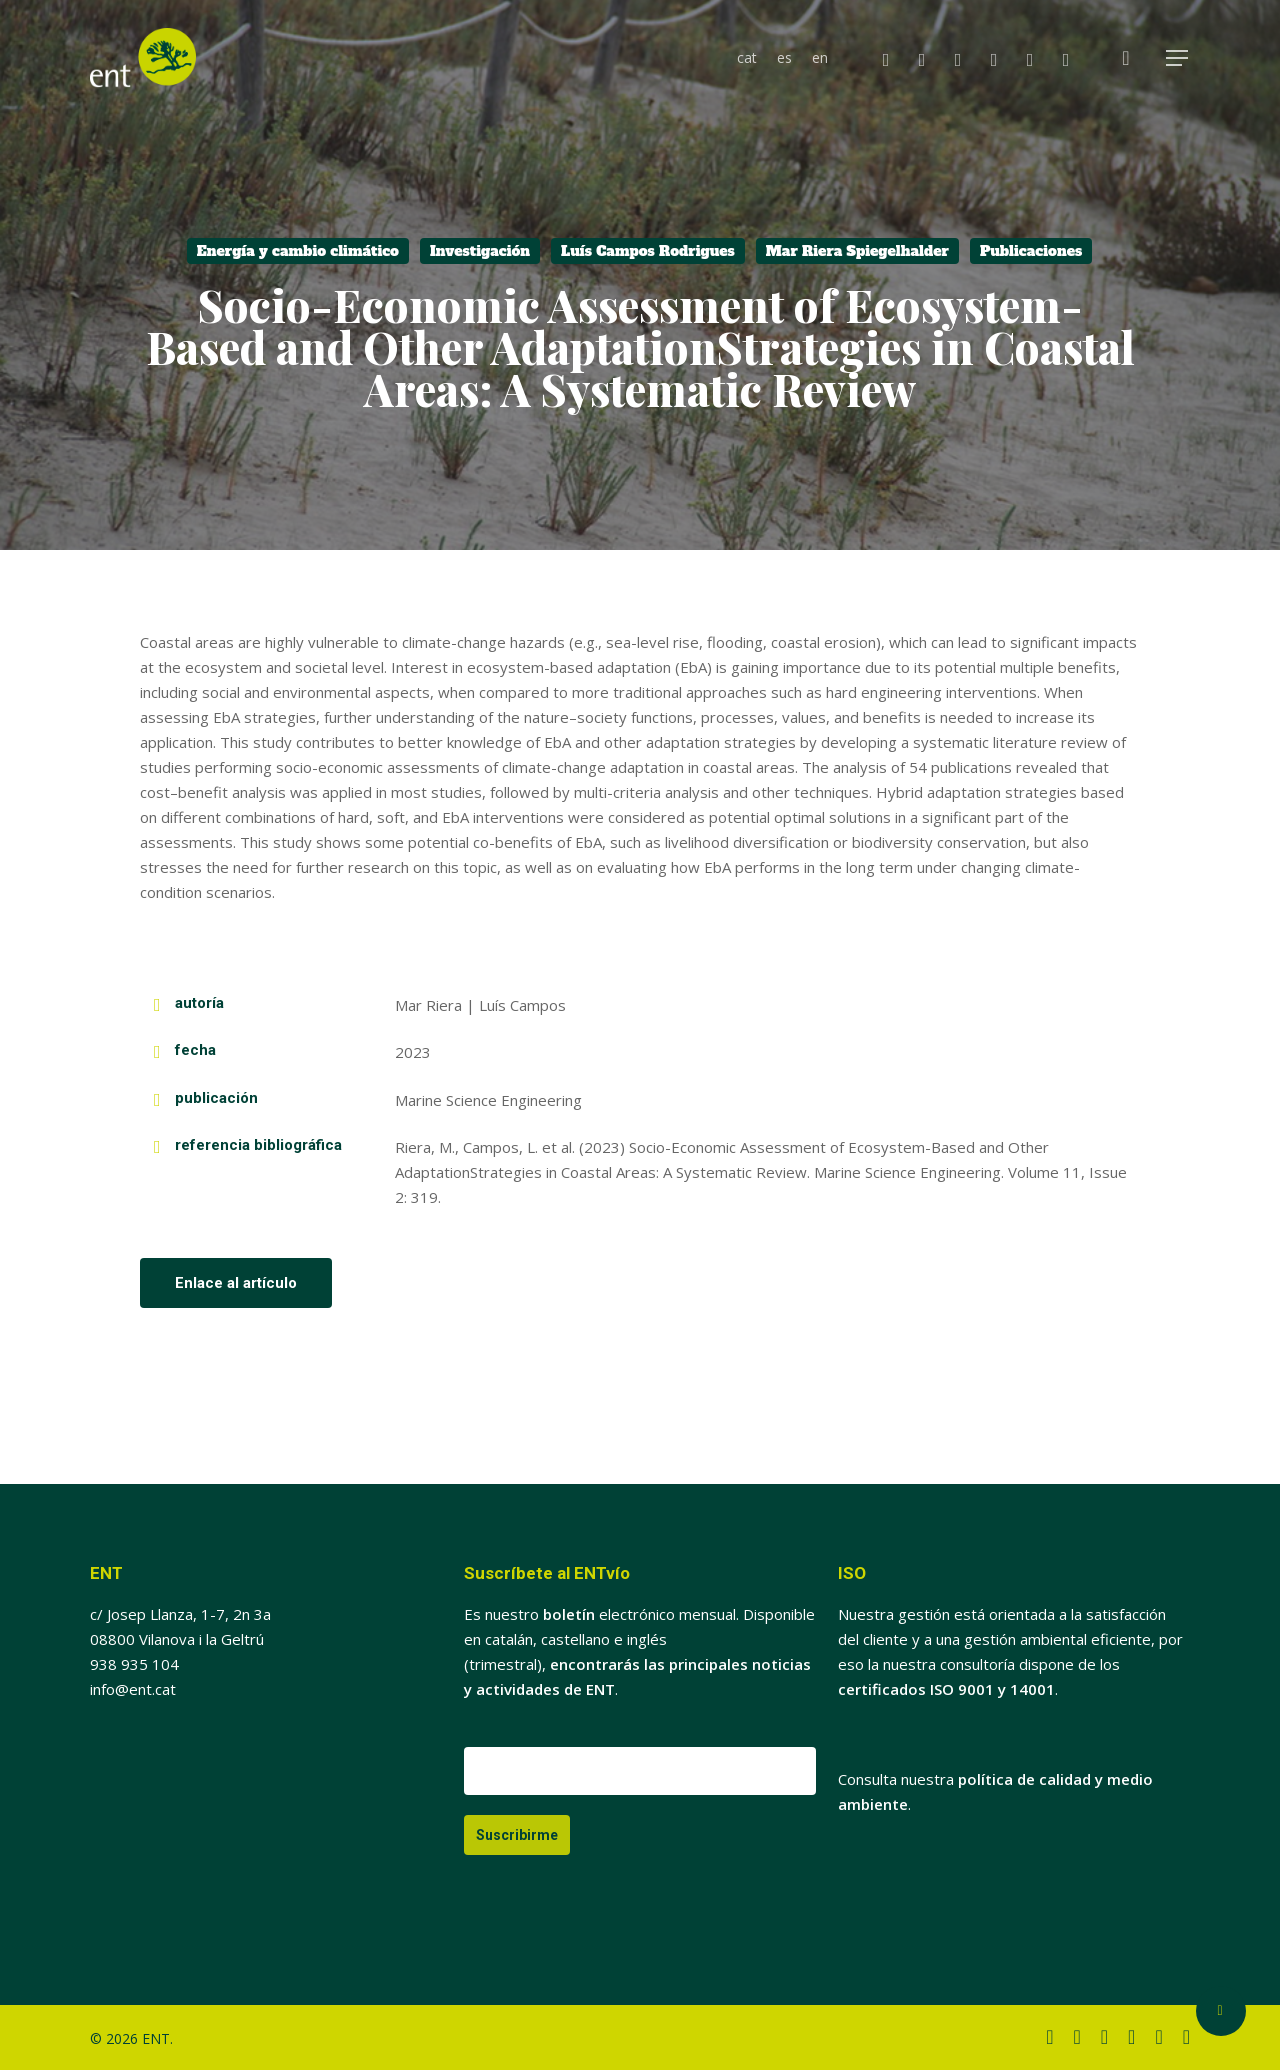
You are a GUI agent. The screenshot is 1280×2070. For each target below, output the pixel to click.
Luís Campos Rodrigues (648, 251)
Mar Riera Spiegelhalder (857, 251)
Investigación (480, 251)
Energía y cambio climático (298, 251)
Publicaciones (1031, 251)
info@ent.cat (133, 1689)
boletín (569, 1614)
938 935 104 (134, 1664)
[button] (1178, 58)
